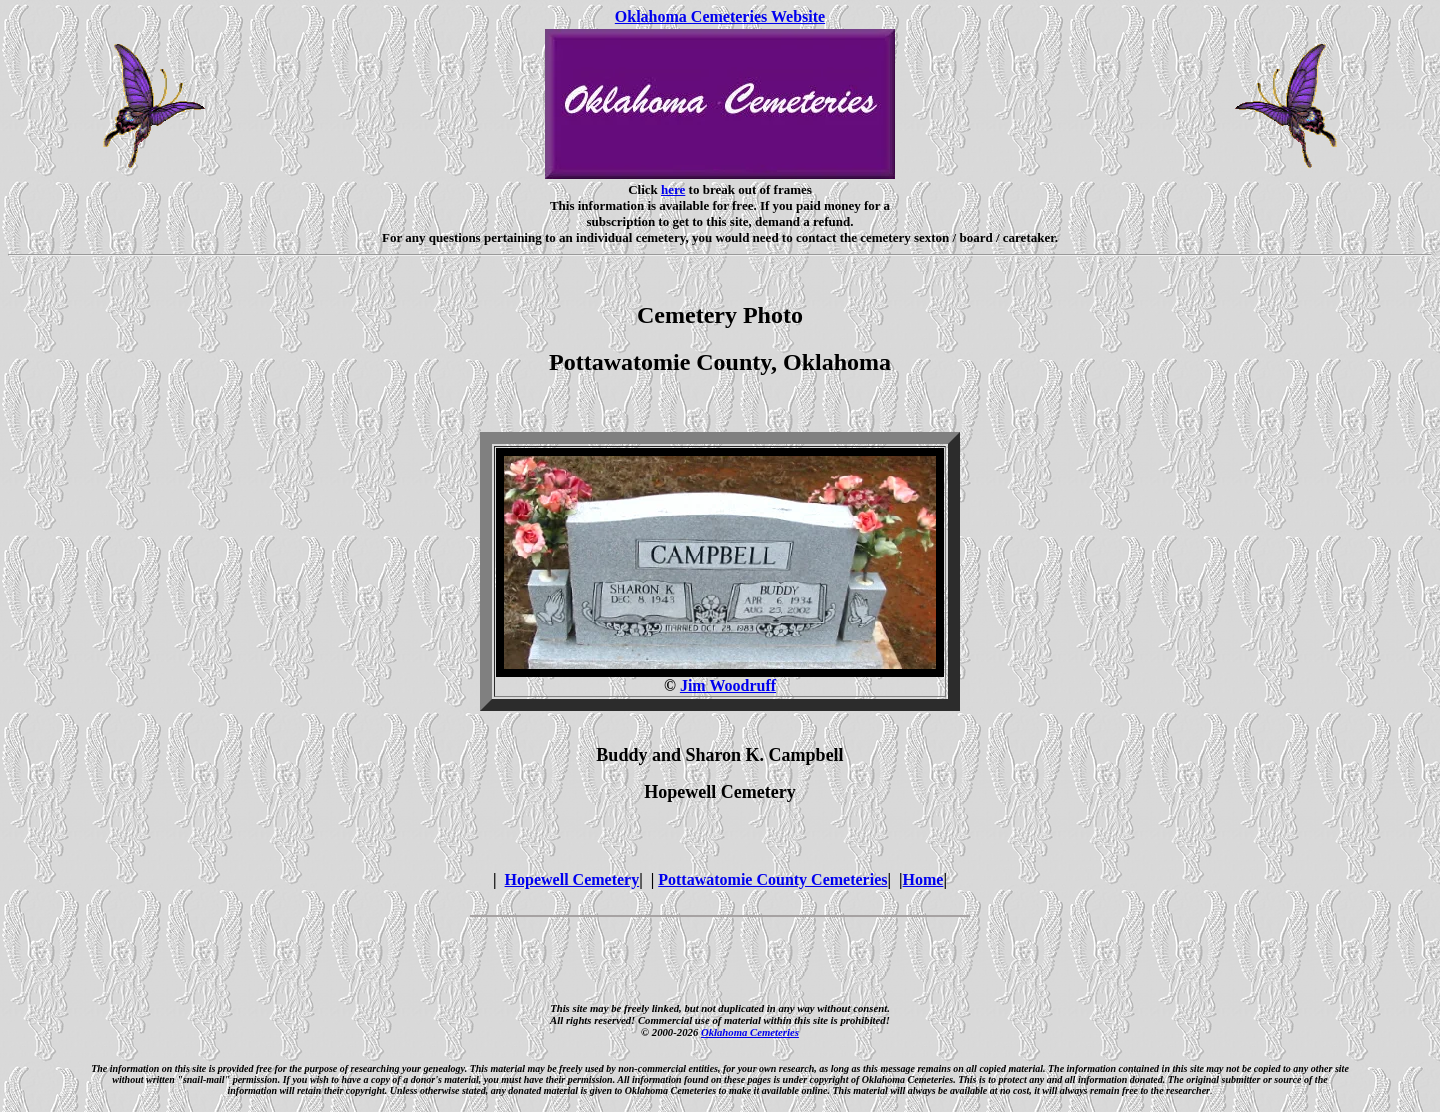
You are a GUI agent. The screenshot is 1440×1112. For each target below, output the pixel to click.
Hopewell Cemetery (572, 879)
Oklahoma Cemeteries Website (720, 16)
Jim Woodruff (728, 685)
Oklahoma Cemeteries (750, 1032)
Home (923, 879)
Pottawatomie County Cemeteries (772, 879)
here (673, 189)
